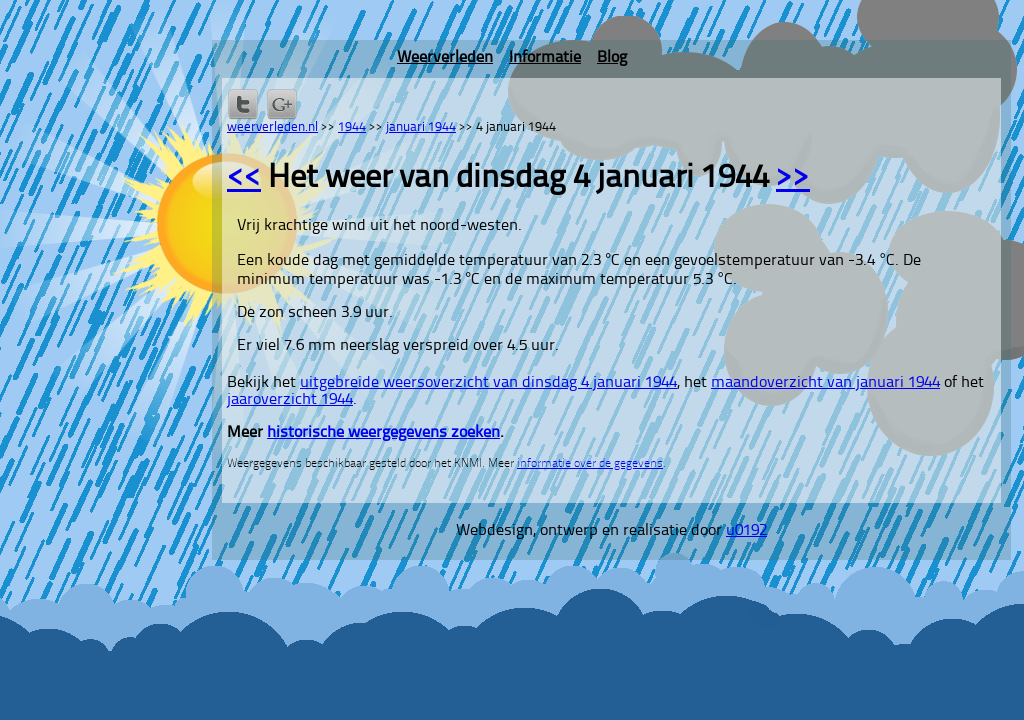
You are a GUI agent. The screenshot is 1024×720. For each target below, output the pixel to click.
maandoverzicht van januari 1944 (825, 383)
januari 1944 (421, 127)
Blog (612, 58)
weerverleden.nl (272, 127)
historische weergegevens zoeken (383, 433)
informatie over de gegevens (590, 464)
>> (793, 179)
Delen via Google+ (282, 104)
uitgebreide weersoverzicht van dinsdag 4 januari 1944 (488, 383)
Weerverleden (445, 58)
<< (244, 179)
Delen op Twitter (243, 104)
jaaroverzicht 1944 (290, 400)
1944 (352, 127)
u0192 (746, 531)
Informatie (545, 58)
